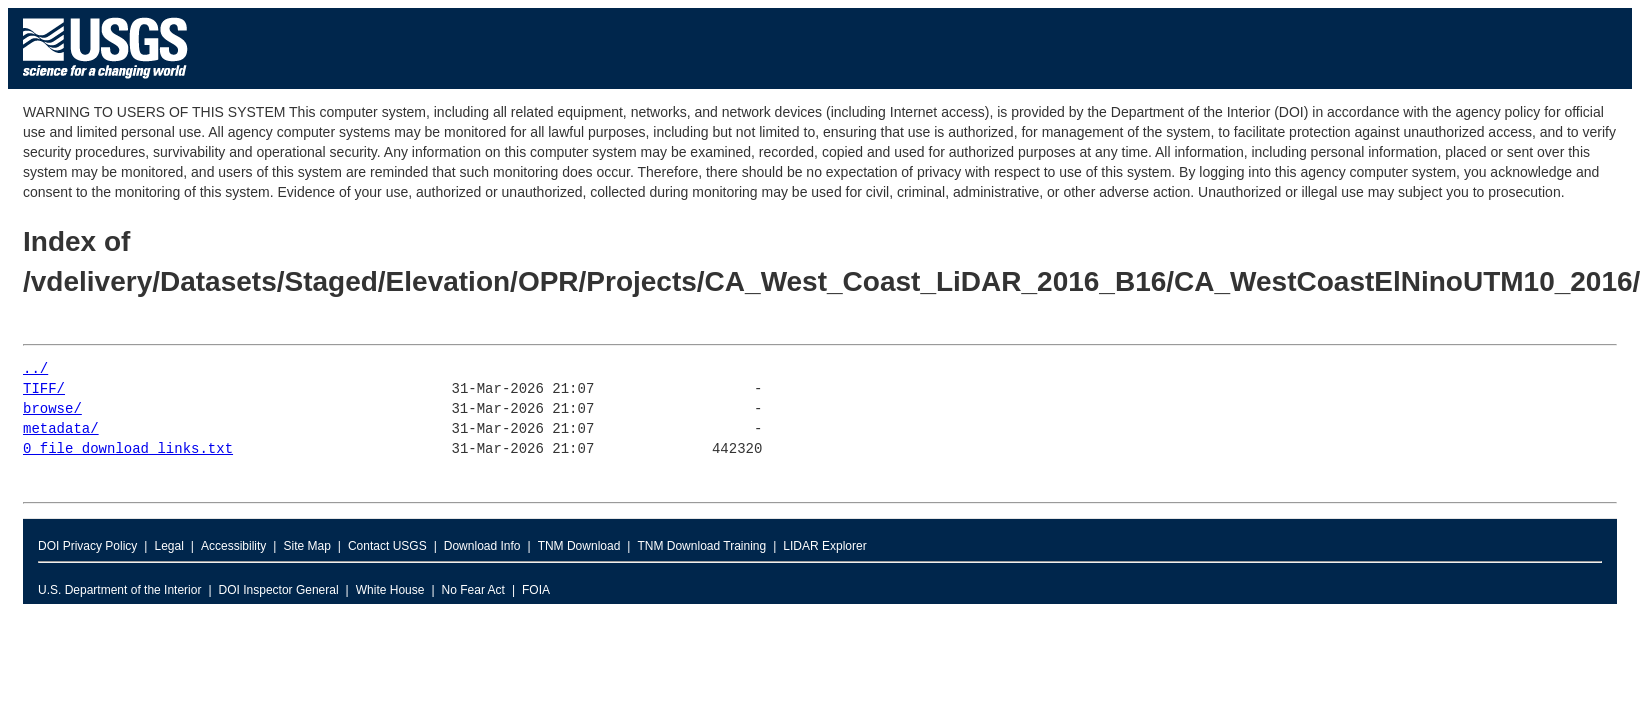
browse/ (52, 409)
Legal (168, 546)
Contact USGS (387, 546)
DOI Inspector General (279, 590)
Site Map (306, 546)
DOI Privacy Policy (87, 546)
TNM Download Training (701, 546)
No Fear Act (473, 590)
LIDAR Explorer (824, 546)
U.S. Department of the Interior (119, 590)
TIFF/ (44, 389)
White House (390, 590)
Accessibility (233, 546)
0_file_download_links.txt (128, 449)
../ (35, 369)
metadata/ (61, 429)
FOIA (536, 590)
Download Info (482, 546)
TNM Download (579, 546)
